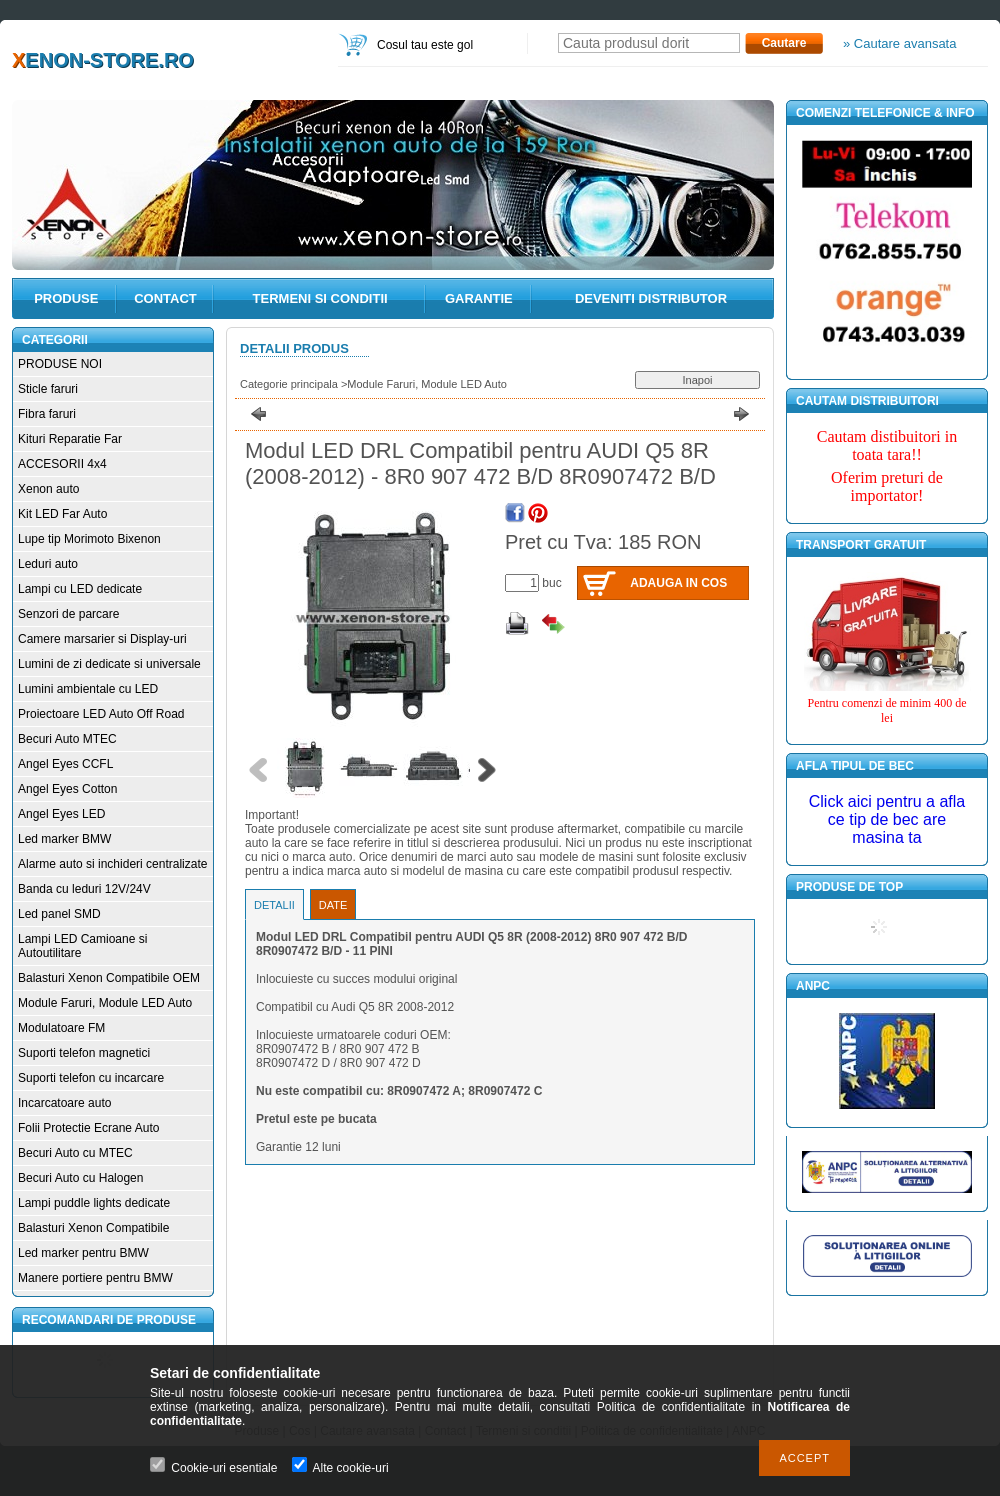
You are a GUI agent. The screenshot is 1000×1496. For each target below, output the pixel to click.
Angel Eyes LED (61, 814)
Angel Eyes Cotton (67, 789)
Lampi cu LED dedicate (80, 589)
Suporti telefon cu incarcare (91, 1078)
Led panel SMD (59, 914)
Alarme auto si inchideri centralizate (112, 864)
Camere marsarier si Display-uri (102, 639)
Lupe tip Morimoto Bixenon (89, 539)
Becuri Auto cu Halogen (80, 1178)
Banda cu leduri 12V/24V (84, 889)
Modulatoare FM (61, 1028)
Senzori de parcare (68, 614)
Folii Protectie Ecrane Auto (88, 1128)
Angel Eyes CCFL (65, 764)
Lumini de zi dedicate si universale (109, 664)
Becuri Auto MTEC (67, 739)
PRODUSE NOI (60, 364)
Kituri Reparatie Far (70, 439)
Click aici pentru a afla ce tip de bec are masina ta (887, 819)
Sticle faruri (48, 389)
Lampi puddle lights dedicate (94, 1203)
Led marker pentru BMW (83, 1253)
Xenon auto (48, 489)
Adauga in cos (678, 583)
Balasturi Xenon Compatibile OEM (109, 978)
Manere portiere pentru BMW (95, 1278)
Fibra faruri (47, 414)
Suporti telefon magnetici (84, 1053)
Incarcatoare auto (64, 1103)
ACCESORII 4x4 (62, 464)
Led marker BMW (64, 839)
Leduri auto (48, 564)
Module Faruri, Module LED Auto (105, 1003)
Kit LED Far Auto (62, 514)
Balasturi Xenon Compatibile (93, 1228)
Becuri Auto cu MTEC (75, 1153)
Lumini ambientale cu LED (88, 689)
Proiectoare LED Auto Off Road (101, 714)
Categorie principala (289, 384)
